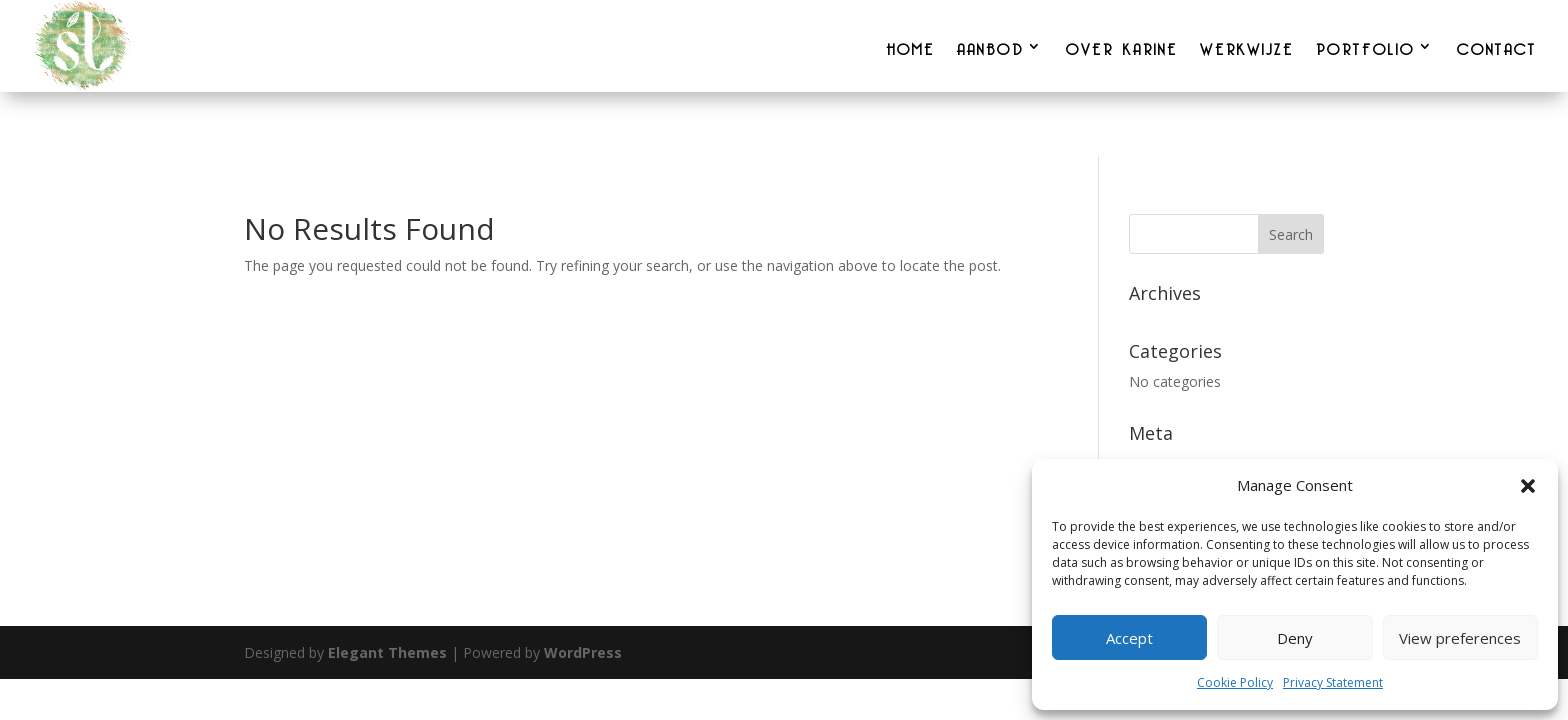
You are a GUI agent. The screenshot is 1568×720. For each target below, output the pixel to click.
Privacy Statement (1333, 682)
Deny (1295, 638)
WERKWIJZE (1247, 46)
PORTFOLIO (1365, 46)
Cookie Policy (1235, 682)
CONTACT (1497, 46)
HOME (910, 46)
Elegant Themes (387, 652)
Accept (1129, 638)
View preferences (1460, 638)
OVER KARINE (1122, 46)
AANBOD (990, 46)
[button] (1528, 486)
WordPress (583, 652)
